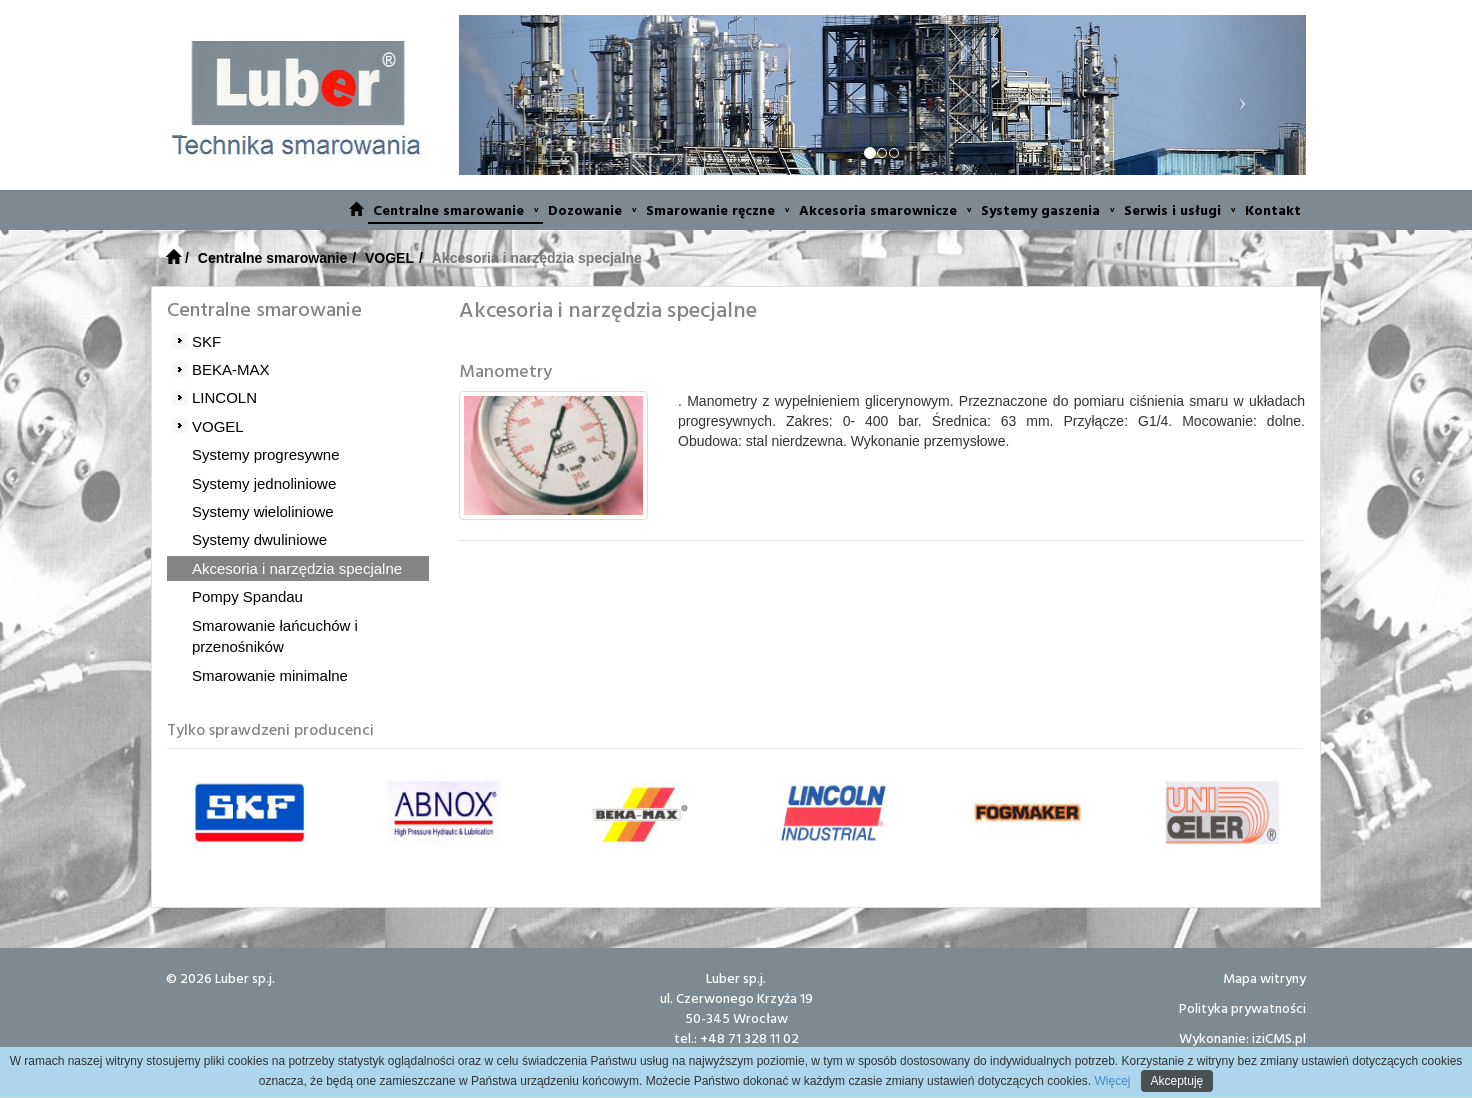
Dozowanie (592, 209)
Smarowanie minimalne (270, 675)
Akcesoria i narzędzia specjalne (297, 568)
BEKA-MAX (231, 369)
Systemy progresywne (266, 454)
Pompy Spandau (247, 596)
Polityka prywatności (1242, 1007)
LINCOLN (224, 397)
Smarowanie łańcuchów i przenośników (275, 636)
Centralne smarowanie (455, 209)
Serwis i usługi (1179, 209)
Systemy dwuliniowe (259, 539)
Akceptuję (1177, 1081)
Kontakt (1273, 209)
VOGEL (389, 258)
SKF (206, 341)
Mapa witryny (1264, 977)
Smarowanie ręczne (717, 209)
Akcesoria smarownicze (885, 209)
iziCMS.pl (1279, 1037)
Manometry (505, 370)
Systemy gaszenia (1047, 209)
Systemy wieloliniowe (263, 511)
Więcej (1110, 1081)
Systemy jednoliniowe (264, 483)
